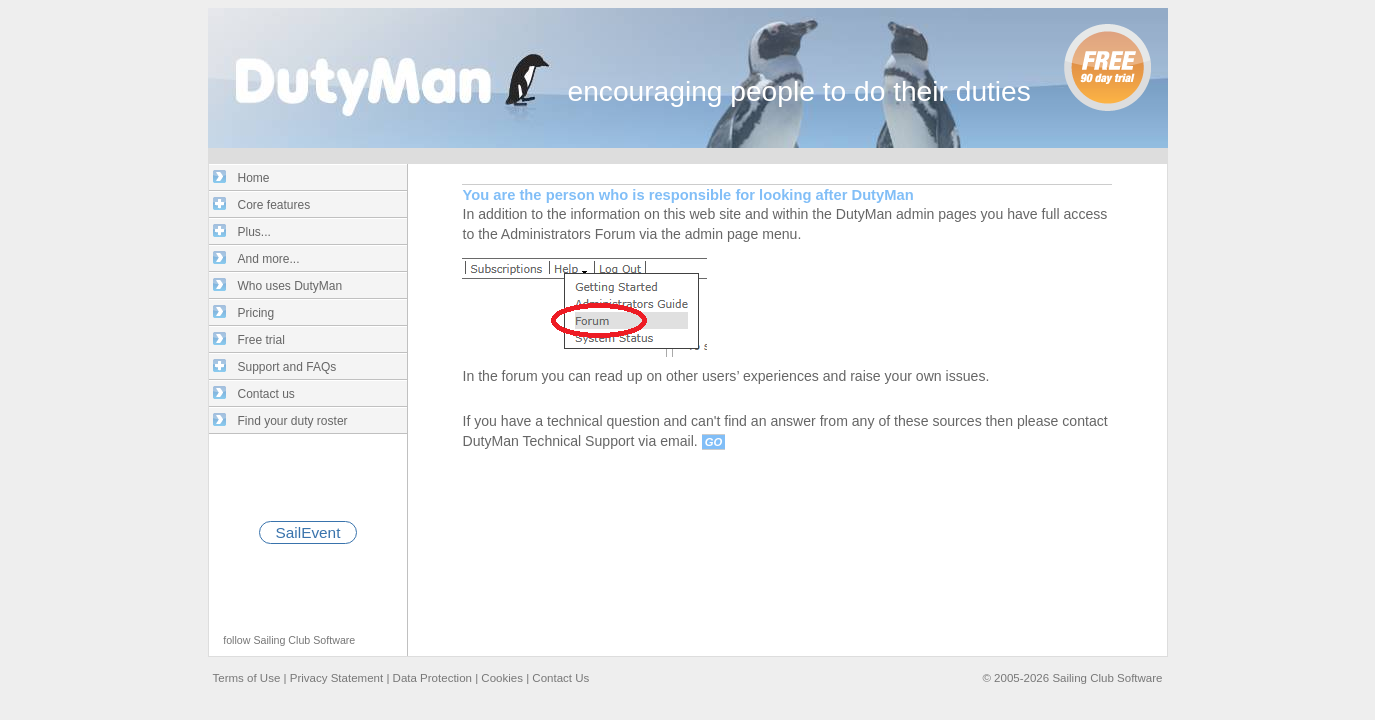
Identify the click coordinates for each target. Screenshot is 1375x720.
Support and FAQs (287, 367)
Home (254, 178)
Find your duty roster (293, 421)
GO (714, 442)
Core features (274, 205)
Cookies (502, 678)
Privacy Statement (336, 678)
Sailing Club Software (304, 640)
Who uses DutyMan (290, 286)
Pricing (256, 313)
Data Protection (432, 678)
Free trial (261, 340)
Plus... (254, 232)
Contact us (266, 394)
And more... (269, 259)
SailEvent (308, 532)
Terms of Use (247, 678)
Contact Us (560, 678)
